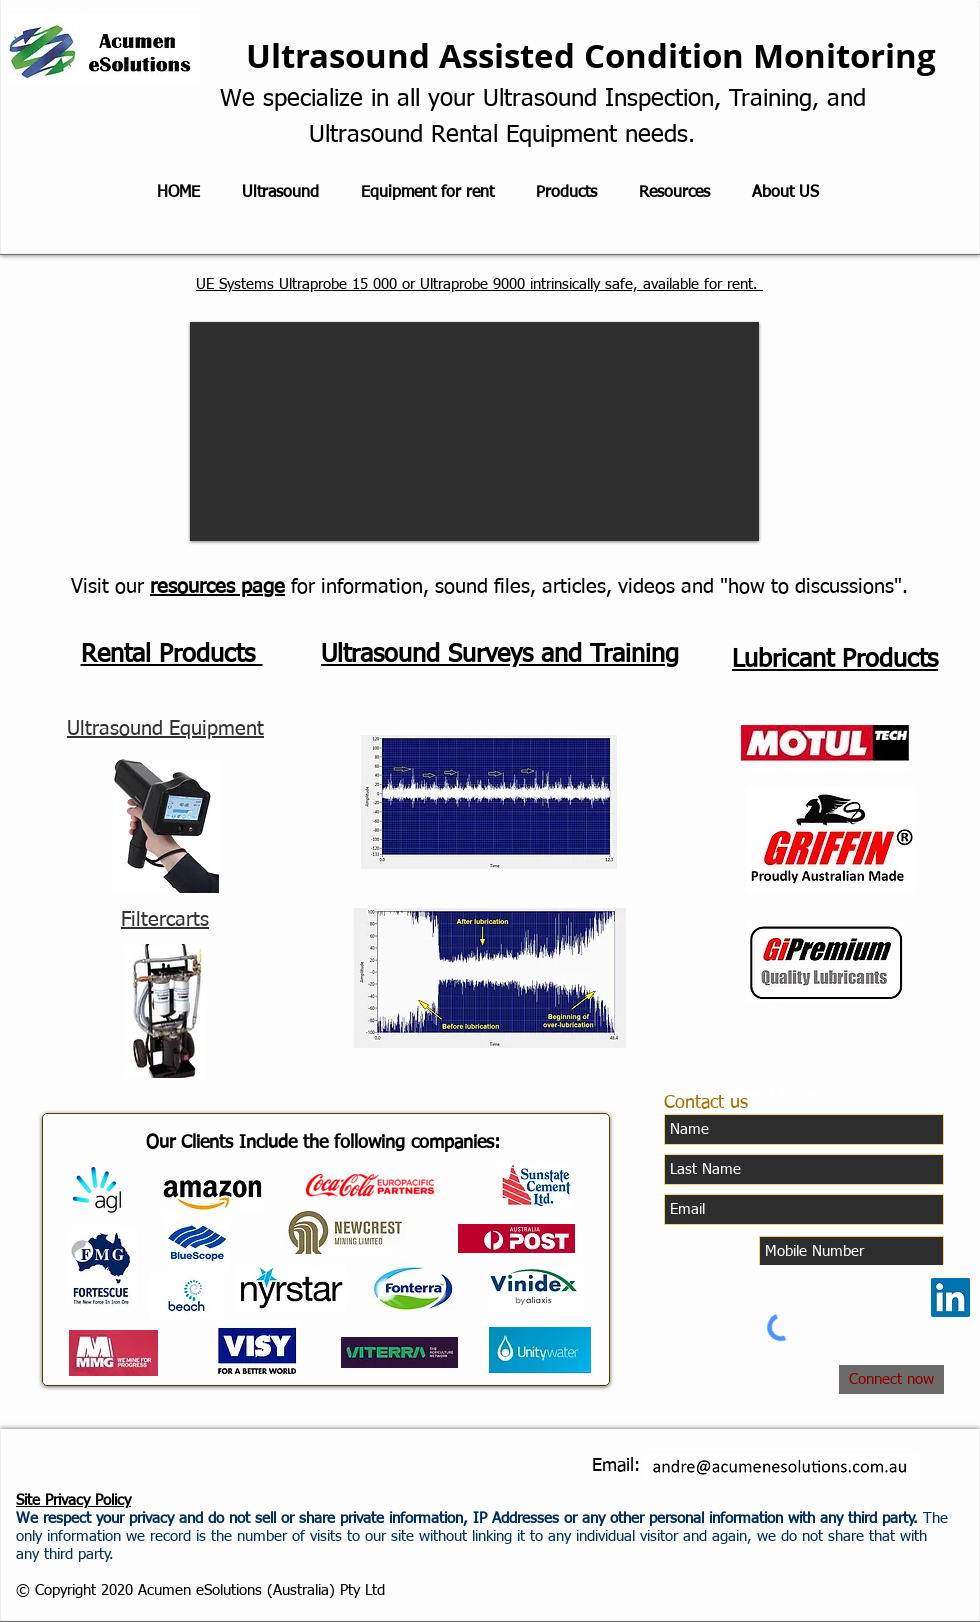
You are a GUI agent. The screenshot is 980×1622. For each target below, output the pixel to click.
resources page (217, 587)
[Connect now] (891, 1379)
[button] (474, 431)
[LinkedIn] (950, 1297)
